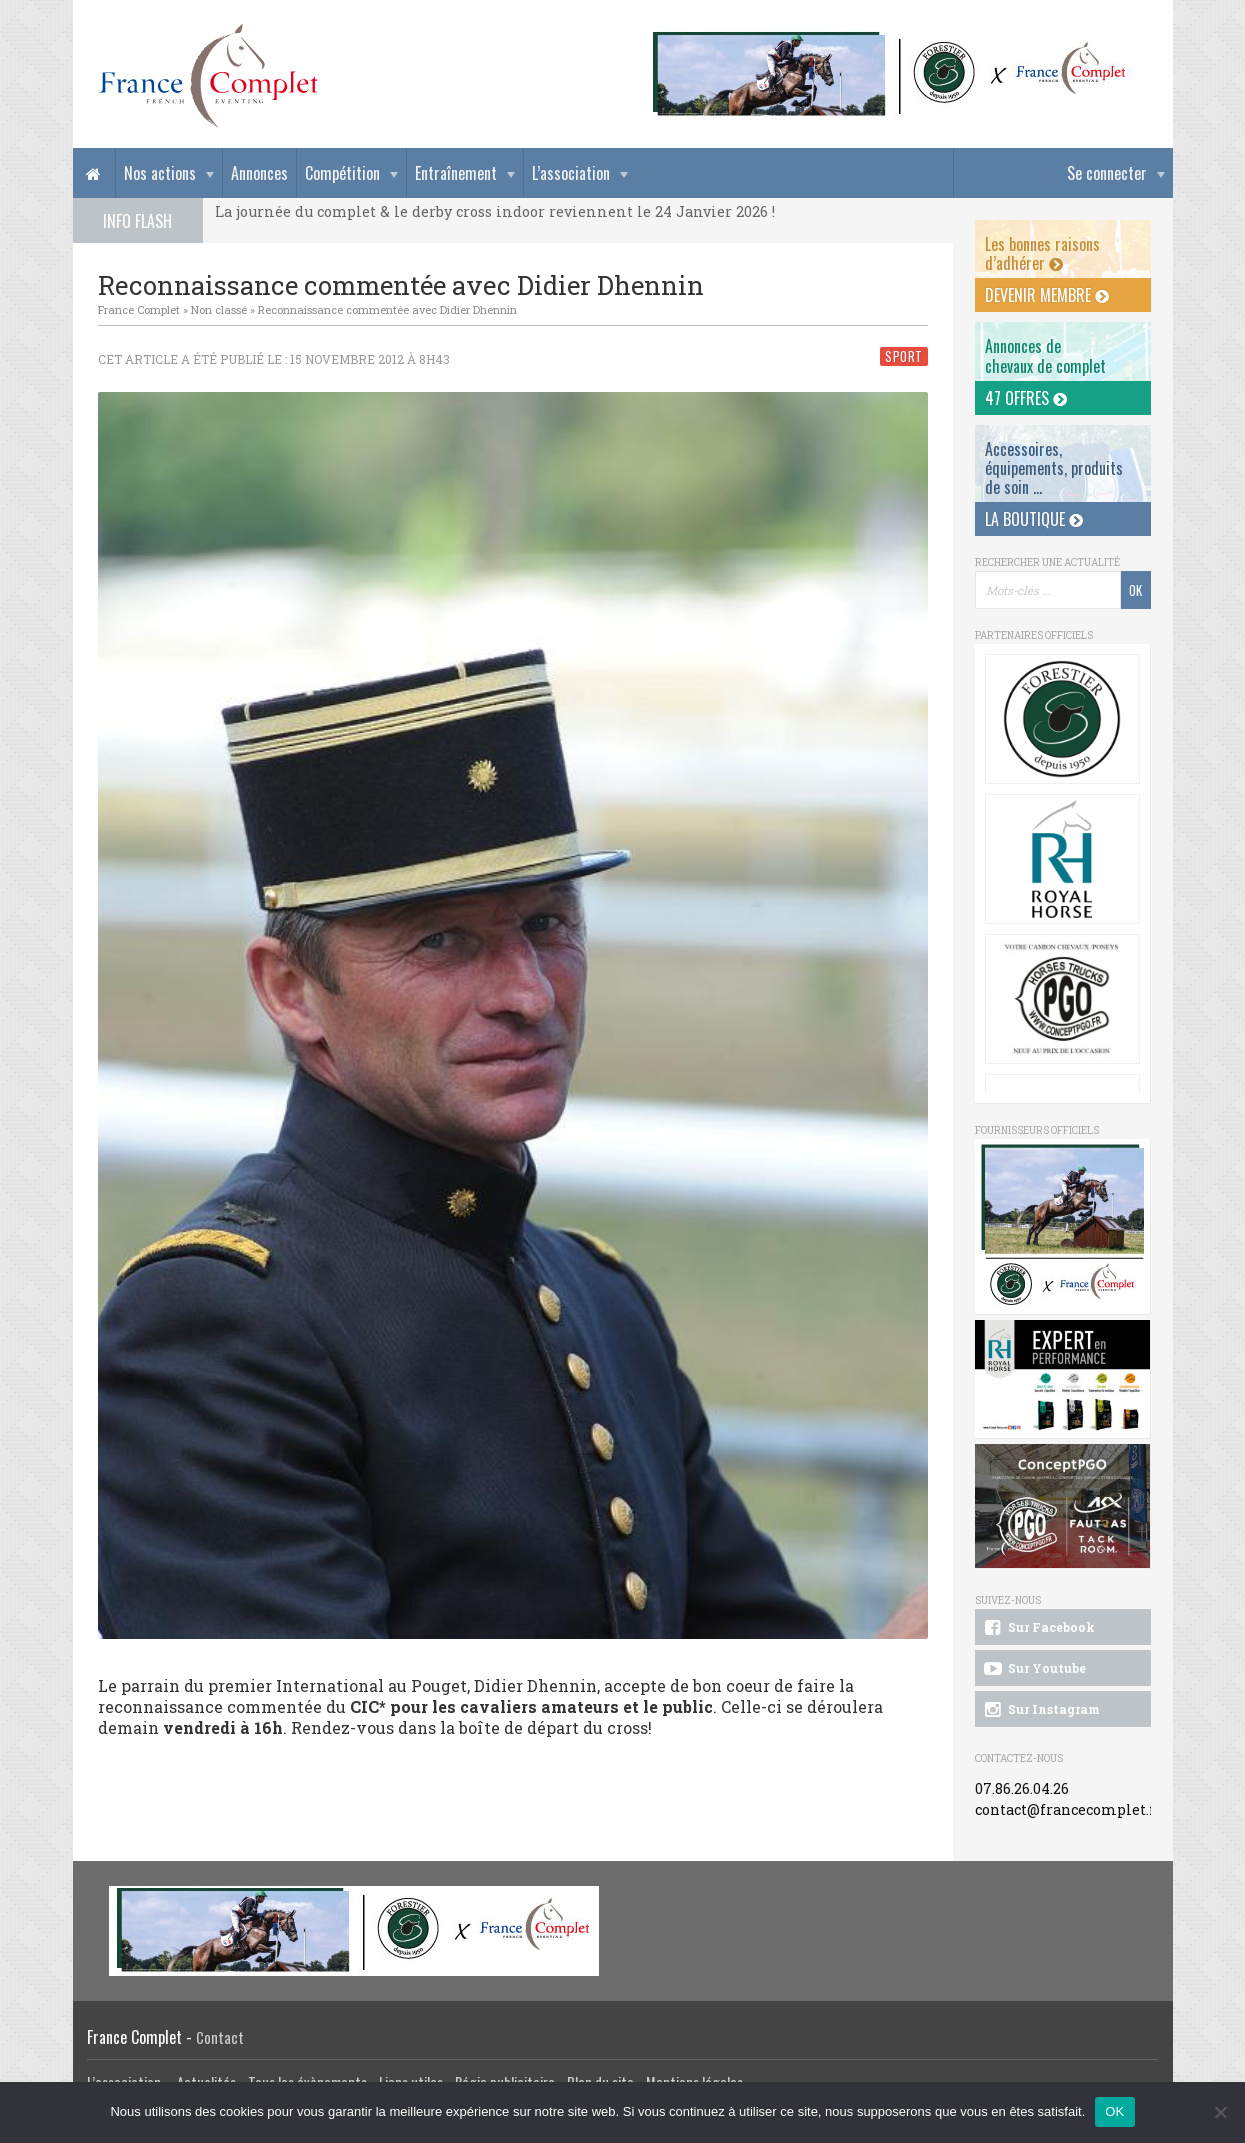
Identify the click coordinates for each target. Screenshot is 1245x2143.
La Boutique (1034, 519)
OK (1114, 2111)
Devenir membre (1047, 295)
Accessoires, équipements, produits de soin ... (1054, 468)
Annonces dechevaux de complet (1045, 355)
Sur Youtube (1033, 1669)
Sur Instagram (1040, 1710)
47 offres (1026, 398)
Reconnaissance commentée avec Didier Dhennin (387, 309)
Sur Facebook (1038, 1628)
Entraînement (456, 173)
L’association (571, 173)
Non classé (219, 309)
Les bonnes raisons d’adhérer (1042, 253)
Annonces (259, 173)
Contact (220, 2037)
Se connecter (1107, 173)
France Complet (139, 309)
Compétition (342, 173)
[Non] (1220, 2112)
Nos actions (160, 173)
